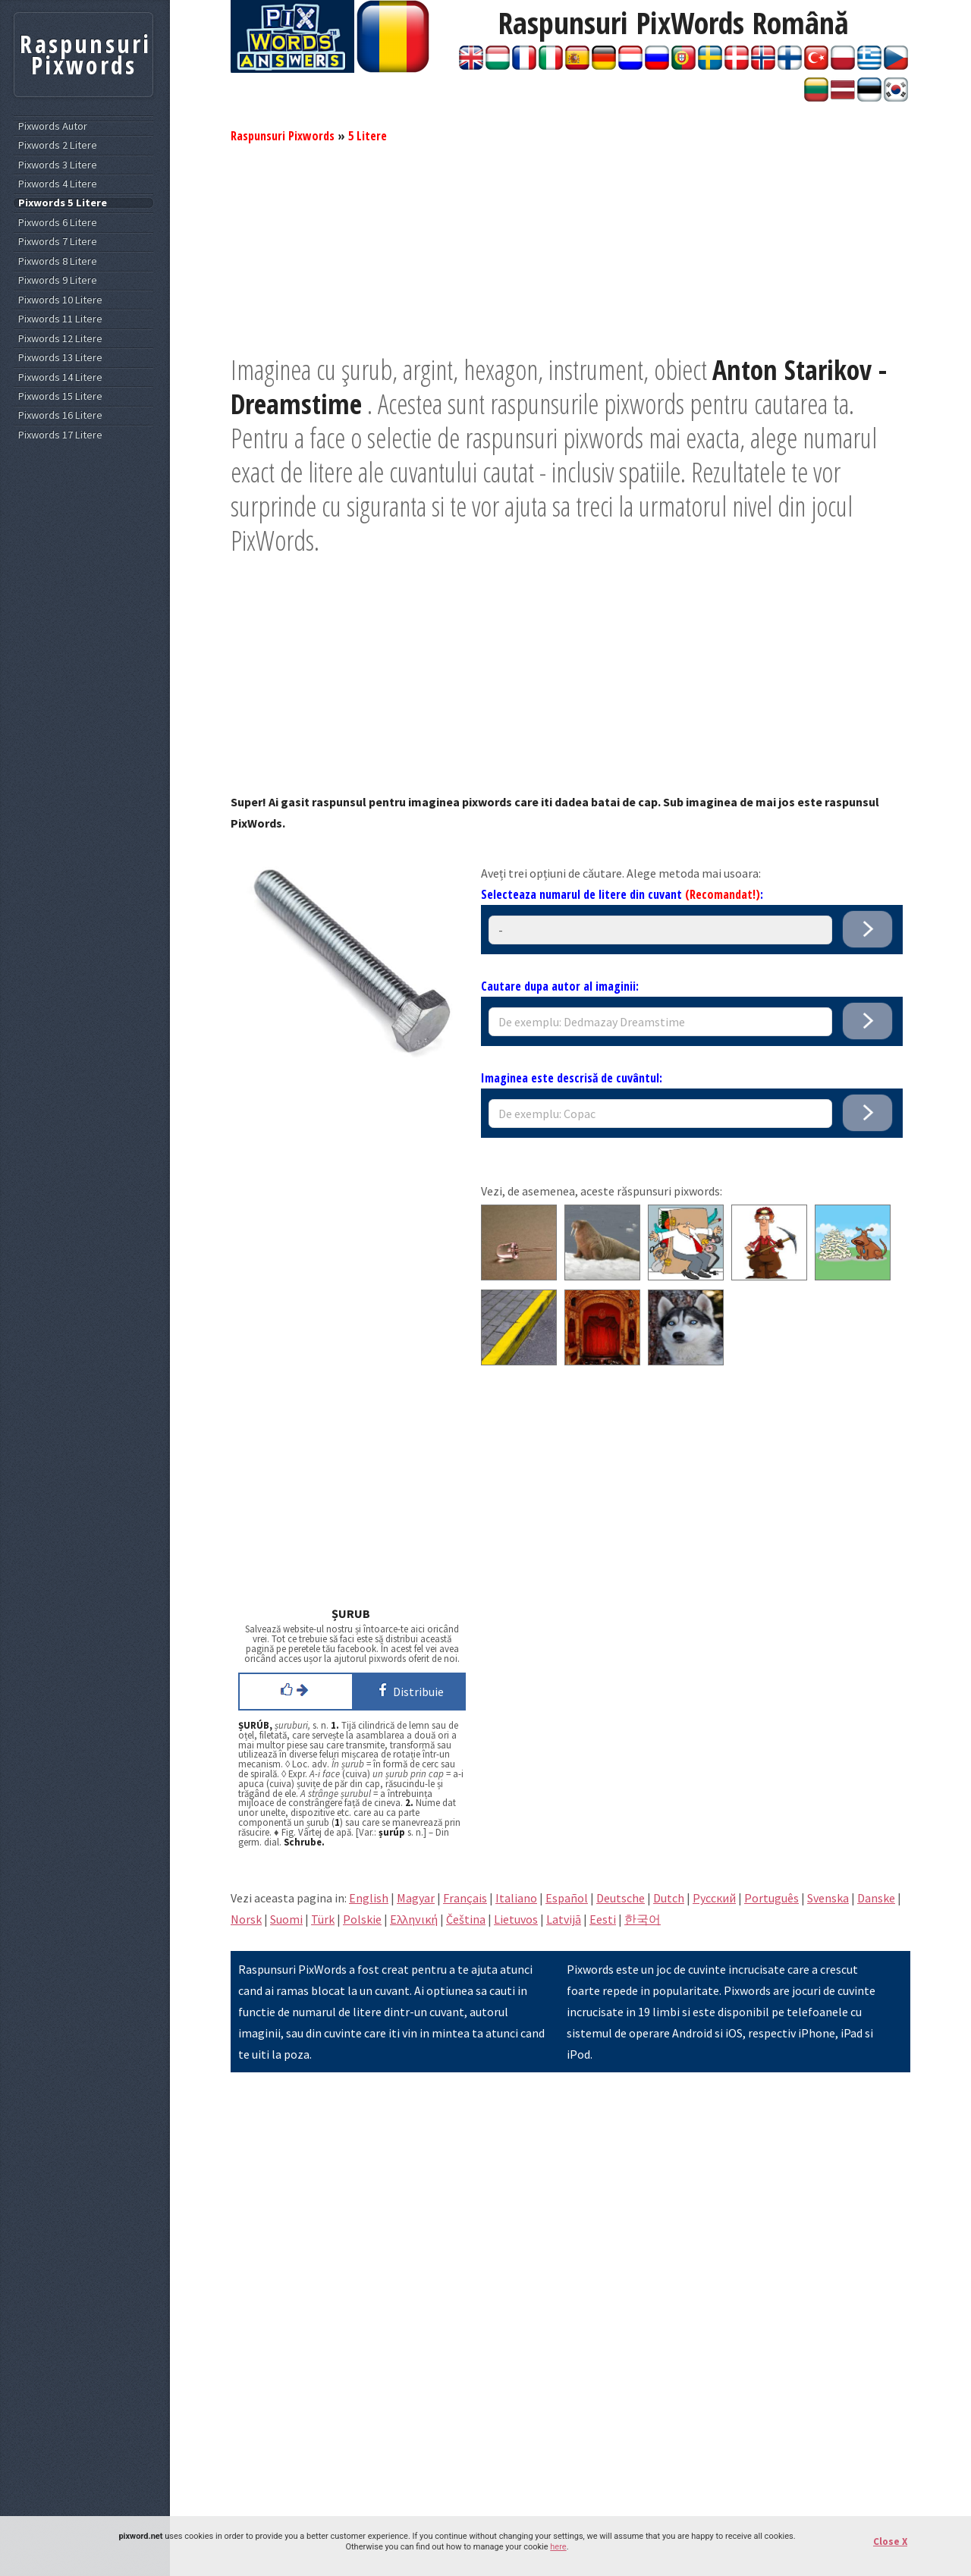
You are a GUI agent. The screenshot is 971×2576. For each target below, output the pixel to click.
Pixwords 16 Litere (60, 415)
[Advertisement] (570, 246)
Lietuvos (516, 1919)
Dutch (668, 1897)
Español (566, 1897)
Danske (876, 1897)
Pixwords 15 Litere (60, 396)
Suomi (286, 1919)
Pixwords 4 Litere (57, 184)
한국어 (642, 1919)
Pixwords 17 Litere (60, 435)
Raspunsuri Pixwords (283, 135)
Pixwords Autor (52, 126)
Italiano (516, 1897)
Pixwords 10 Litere (60, 300)
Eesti (602, 1919)
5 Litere (367, 135)
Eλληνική (414, 1919)
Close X (890, 2541)
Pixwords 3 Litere (57, 165)
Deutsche (620, 1897)
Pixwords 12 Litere (60, 339)
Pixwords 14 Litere (60, 377)
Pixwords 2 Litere (57, 145)
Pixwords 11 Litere (60, 319)
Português (771, 1897)
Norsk (246, 1919)
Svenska (828, 1897)
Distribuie (408, 1690)
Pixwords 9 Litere (57, 280)
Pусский (714, 1897)
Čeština (466, 1919)
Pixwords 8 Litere (57, 261)
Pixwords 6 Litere (57, 223)
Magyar (416, 1897)
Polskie (362, 1919)
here (558, 2547)
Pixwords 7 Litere (57, 242)
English (368, 1897)
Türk (323, 1919)
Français (465, 1897)
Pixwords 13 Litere (60, 358)
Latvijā (563, 1919)
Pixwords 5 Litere (62, 203)
